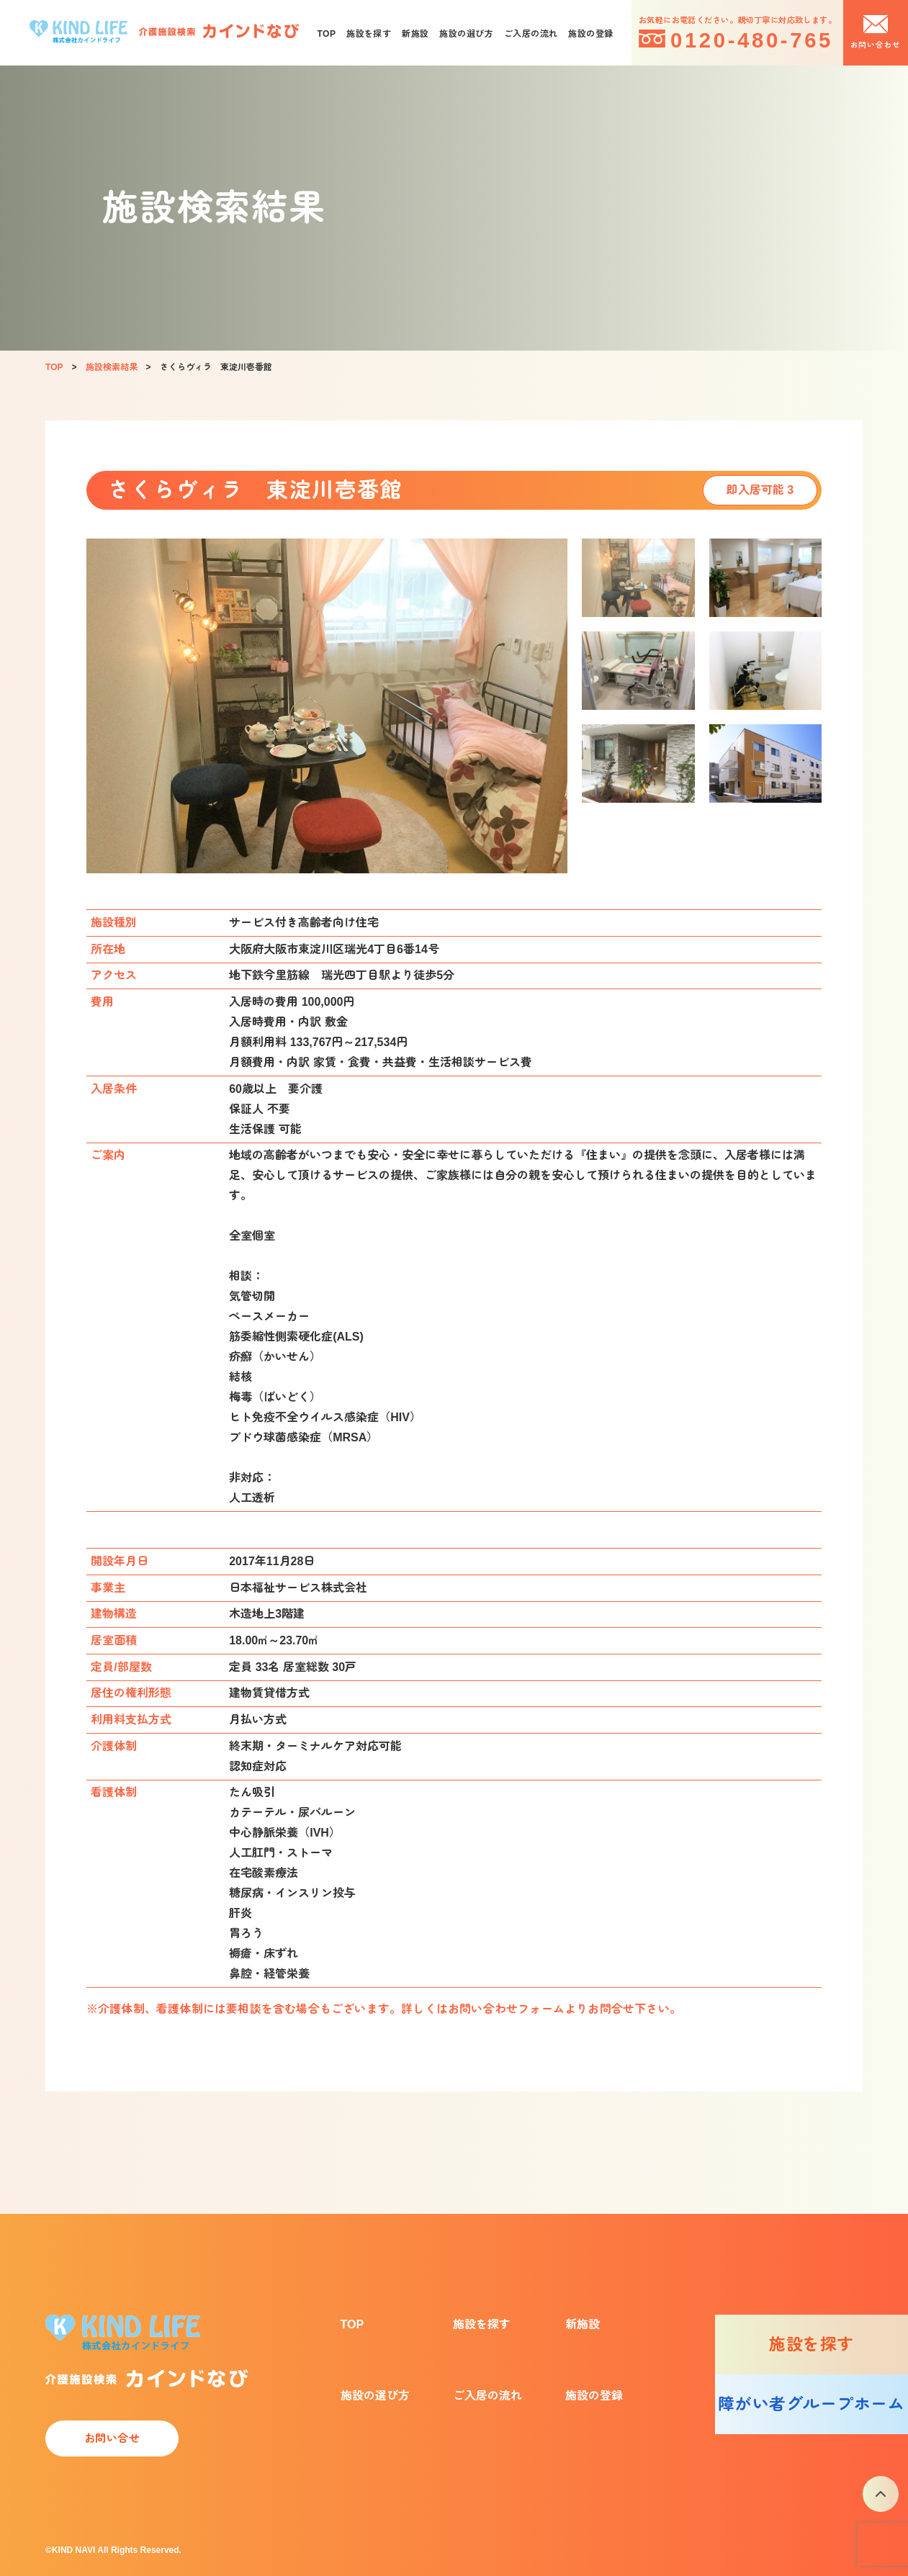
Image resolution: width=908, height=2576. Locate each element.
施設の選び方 (466, 34)
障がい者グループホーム (811, 2404)
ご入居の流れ (531, 34)
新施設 (415, 34)
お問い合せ (112, 2438)
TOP (326, 34)
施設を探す (368, 34)
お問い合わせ (876, 44)
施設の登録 (590, 34)
